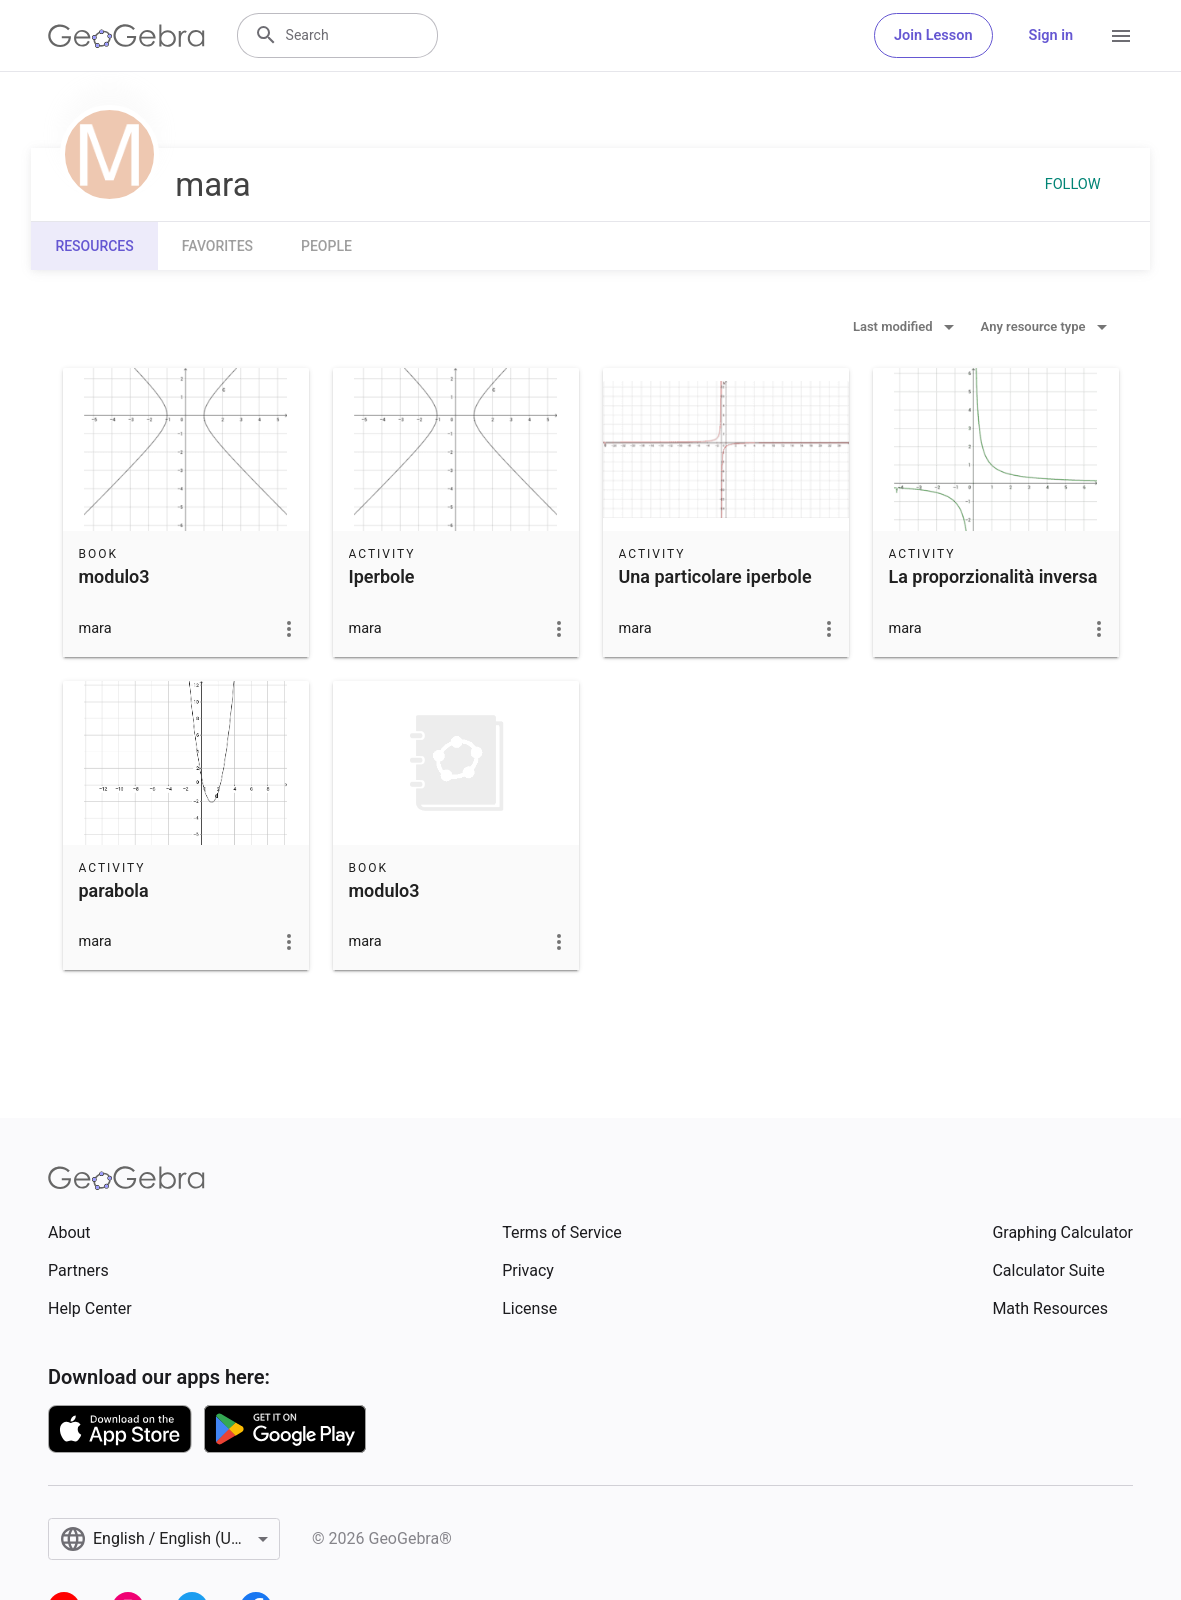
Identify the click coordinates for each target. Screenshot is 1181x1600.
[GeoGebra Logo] (126, 36)
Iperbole (382, 576)
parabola (114, 890)
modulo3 (114, 576)
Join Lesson (933, 35)
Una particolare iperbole (715, 576)
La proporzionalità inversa (993, 576)
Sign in (1051, 35)
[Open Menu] (1121, 36)
